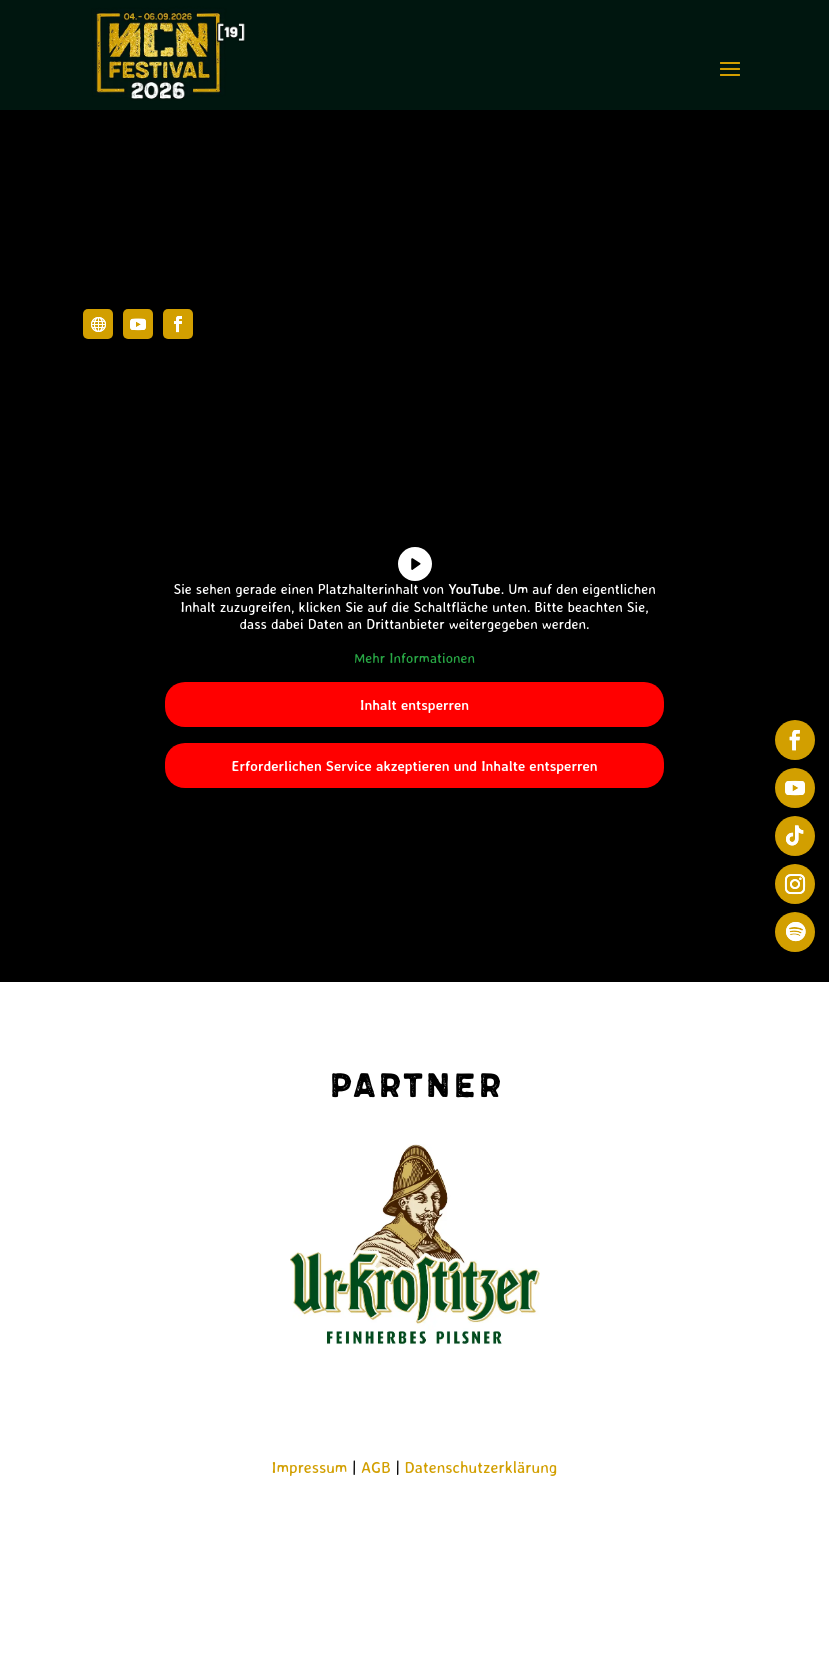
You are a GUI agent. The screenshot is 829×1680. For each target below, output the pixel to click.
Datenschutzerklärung (481, 1467)
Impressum (310, 1467)
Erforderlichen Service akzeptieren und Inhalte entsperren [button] (414, 766)
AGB (376, 1467)
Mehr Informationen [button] (414, 657)
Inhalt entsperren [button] (414, 705)
